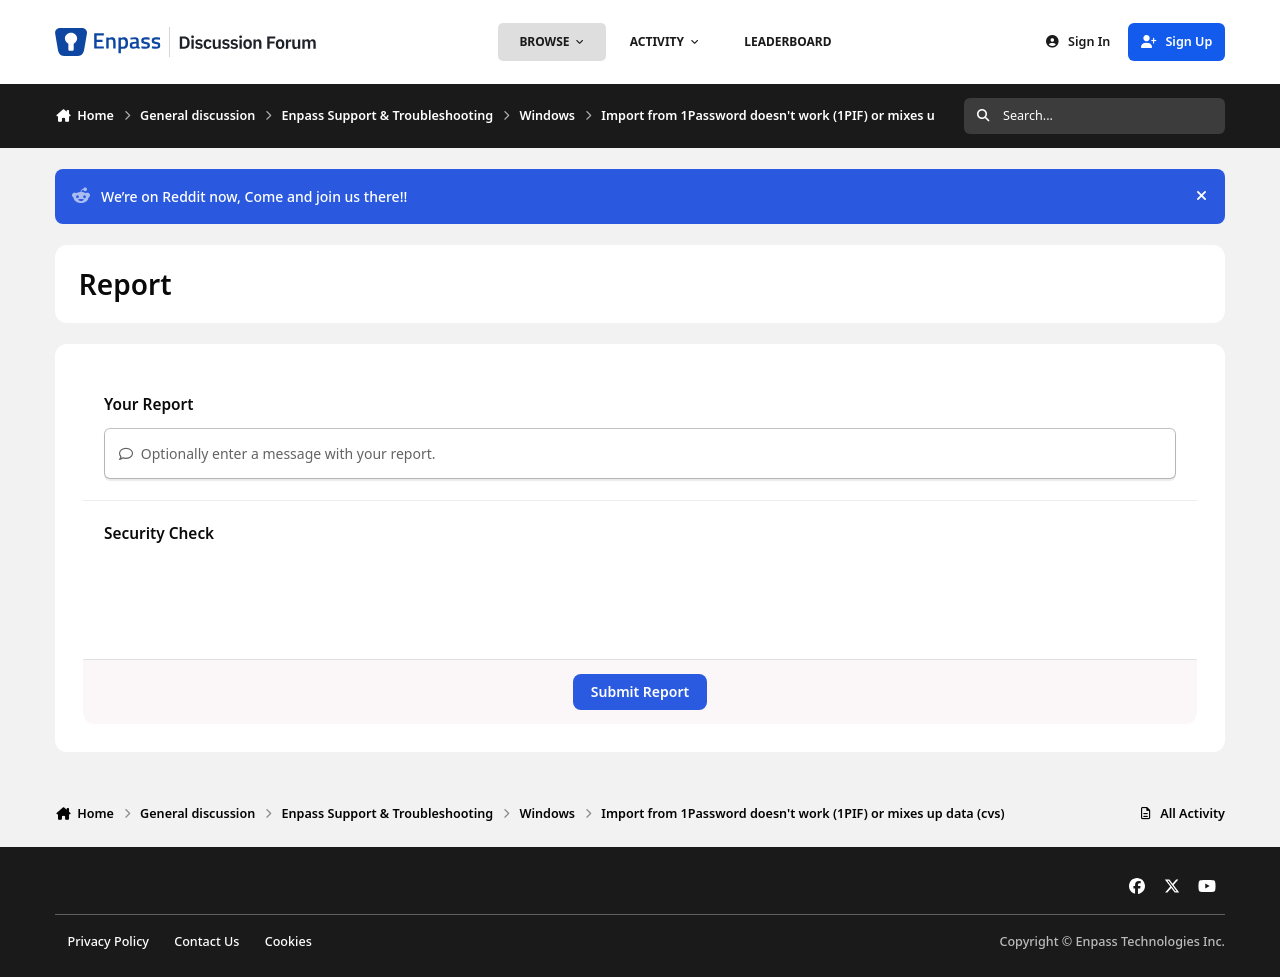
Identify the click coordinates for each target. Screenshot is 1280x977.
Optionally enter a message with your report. (277, 453)
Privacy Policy (108, 941)
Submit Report (640, 691)
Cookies (288, 941)
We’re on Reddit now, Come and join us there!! (239, 196)
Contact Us (206, 941)
